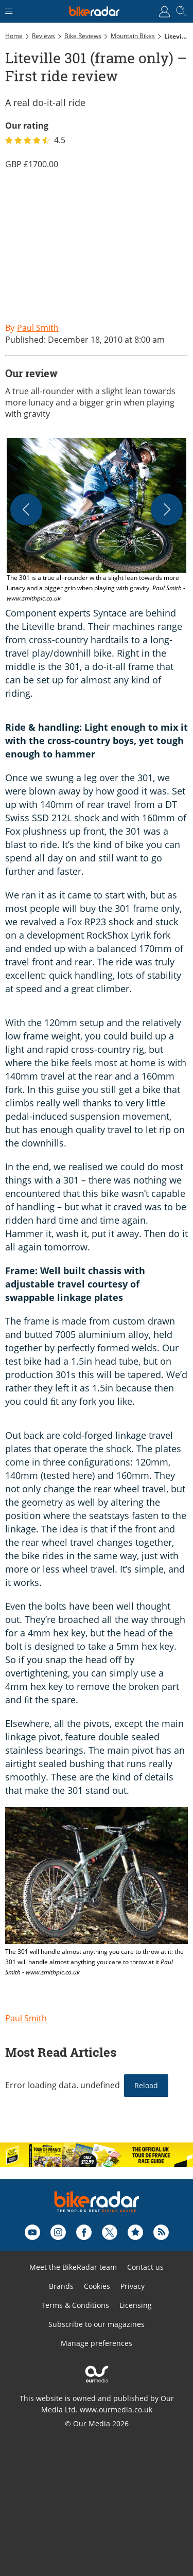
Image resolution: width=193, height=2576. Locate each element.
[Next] (167, 509)
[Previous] (26, 509)
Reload (146, 2085)
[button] (96, 521)
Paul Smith (26, 2018)
